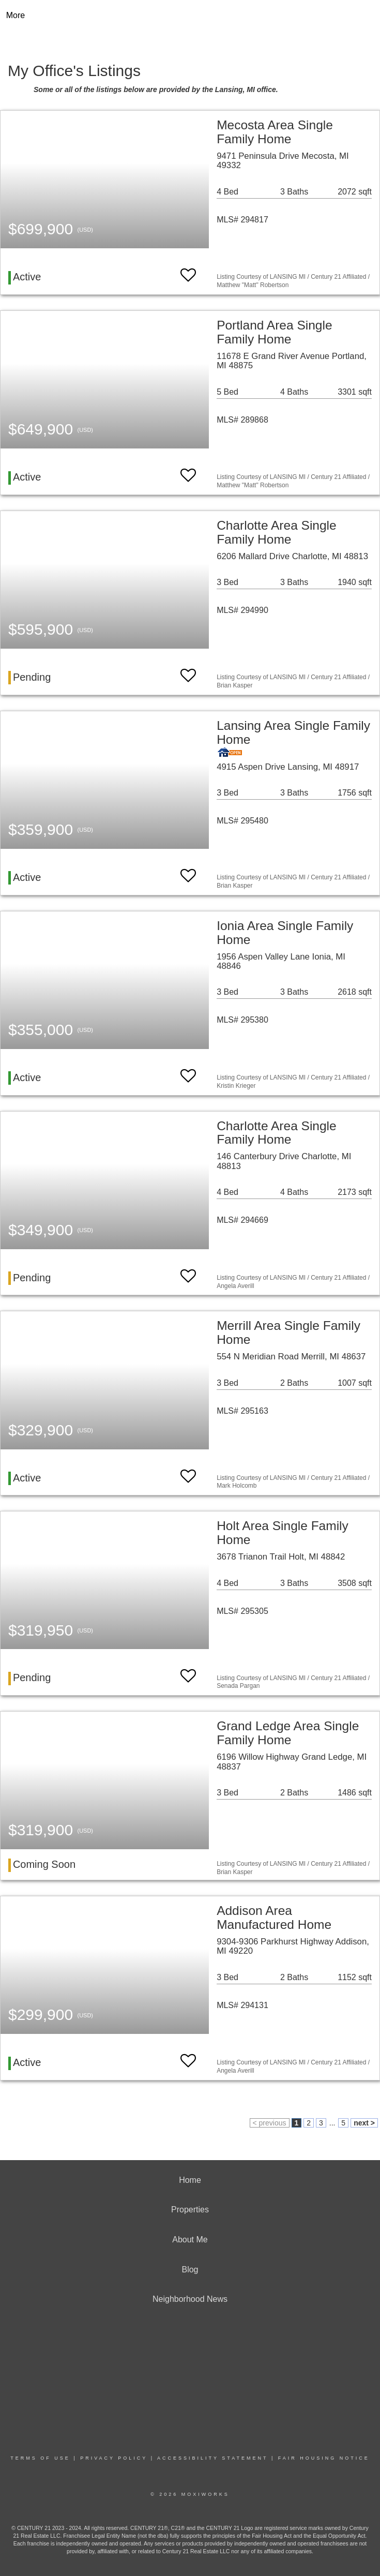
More (15, 15)
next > (364, 2123)
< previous (269, 2123)
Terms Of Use (40, 2458)
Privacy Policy (113, 2458)
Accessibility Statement (212, 2458)
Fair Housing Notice (324, 2458)
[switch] (188, 270)
